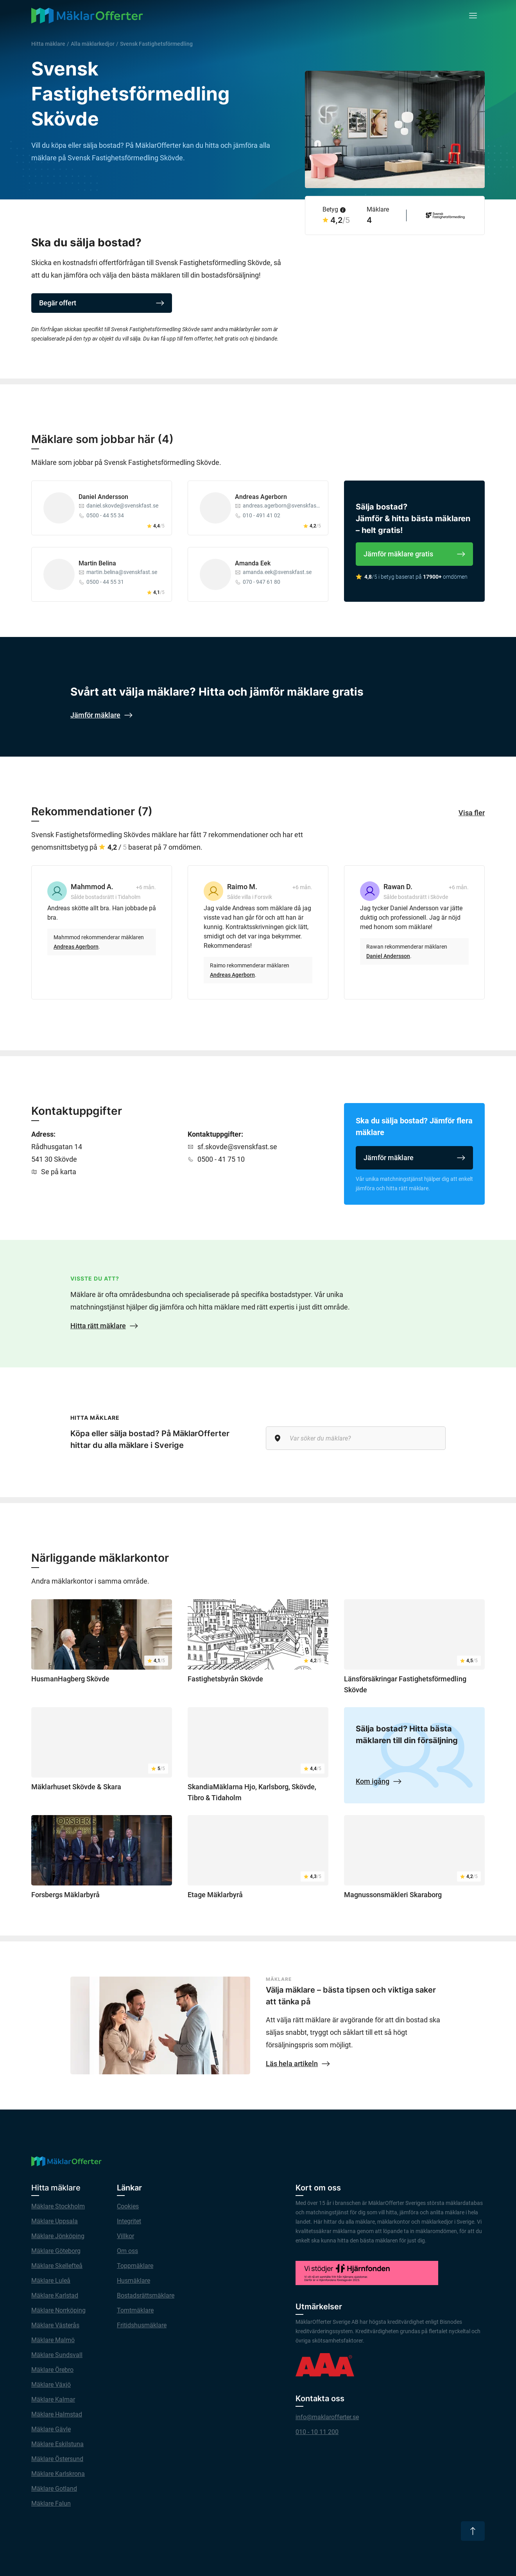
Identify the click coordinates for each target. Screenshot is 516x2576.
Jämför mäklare (414, 1157)
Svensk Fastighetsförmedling (156, 44)
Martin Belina (97, 563)
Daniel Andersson (103, 496)
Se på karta (58, 1172)
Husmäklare (133, 2280)
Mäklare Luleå (50, 2280)
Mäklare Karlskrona (58, 2473)
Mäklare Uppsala (54, 2221)
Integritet (129, 2221)
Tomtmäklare (135, 2310)
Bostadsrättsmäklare (145, 2295)
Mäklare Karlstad (54, 2295)
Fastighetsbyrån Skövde (225, 1679)
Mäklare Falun (51, 2503)
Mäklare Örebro (52, 2369)
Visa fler (472, 813)
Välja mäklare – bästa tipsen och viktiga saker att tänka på (351, 1995)
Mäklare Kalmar (53, 2399)
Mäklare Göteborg (56, 2251)
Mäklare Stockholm (58, 2206)
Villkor (125, 2236)
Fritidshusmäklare (142, 2325)
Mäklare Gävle (51, 2429)
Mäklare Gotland (54, 2488)
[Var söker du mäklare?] (356, 1438)
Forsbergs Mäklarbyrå (65, 1895)
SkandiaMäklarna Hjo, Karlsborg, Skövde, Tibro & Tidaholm (252, 1792)
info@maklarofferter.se (327, 2417)
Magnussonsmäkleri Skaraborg (393, 1895)
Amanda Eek (253, 563)
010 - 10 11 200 (317, 2432)
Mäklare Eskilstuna (57, 2444)
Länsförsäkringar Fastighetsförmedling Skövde (405, 1684)
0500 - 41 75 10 (221, 1159)
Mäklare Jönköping (57, 2236)
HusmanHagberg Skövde (70, 1679)
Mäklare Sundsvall (56, 2355)
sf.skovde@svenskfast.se (237, 1147)
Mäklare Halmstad (56, 2414)
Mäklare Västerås (55, 2325)
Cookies (128, 2206)
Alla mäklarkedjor (93, 44)
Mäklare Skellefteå (56, 2265)
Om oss (127, 2251)
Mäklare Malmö (53, 2340)
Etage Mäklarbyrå (215, 1895)
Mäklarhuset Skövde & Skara (76, 1787)
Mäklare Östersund (57, 2459)
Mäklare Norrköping (58, 2310)
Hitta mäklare (48, 44)
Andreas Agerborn (261, 496)
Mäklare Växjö (51, 2384)
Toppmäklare (135, 2265)
